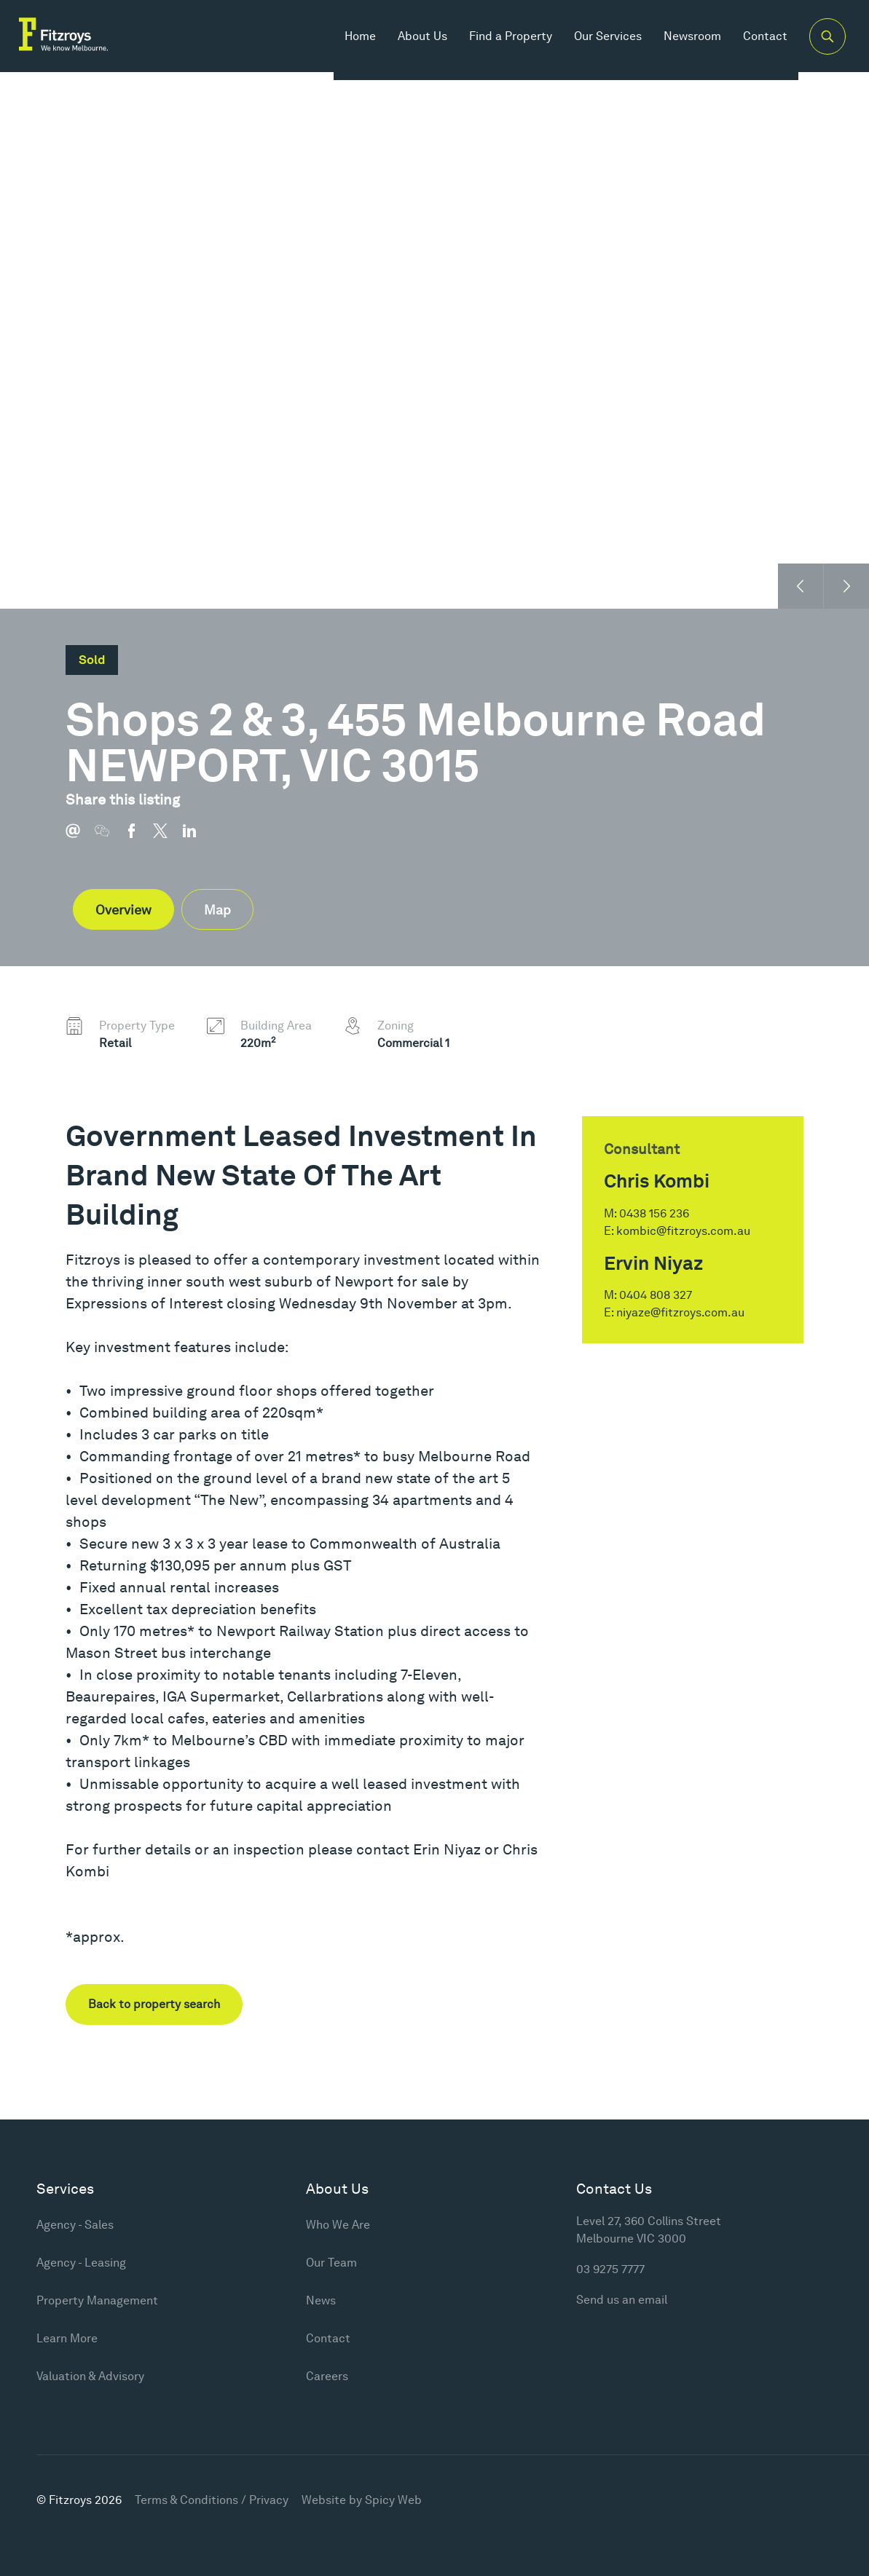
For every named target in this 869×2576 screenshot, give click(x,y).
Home (347, 43)
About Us (409, 43)
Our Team (331, 2262)
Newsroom (679, 43)
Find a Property (497, 43)
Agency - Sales (75, 2225)
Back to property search (154, 2004)
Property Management (97, 2300)
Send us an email (621, 2300)
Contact (752, 43)
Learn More (67, 2338)
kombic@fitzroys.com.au (683, 1231)
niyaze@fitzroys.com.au (680, 1312)
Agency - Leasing (81, 2262)
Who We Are (338, 2225)
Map (217, 909)
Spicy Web (393, 2500)
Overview (123, 909)
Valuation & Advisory (90, 2376)
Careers (327, 2376)
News (321, 2300)
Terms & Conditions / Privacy (211, 2500)
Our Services (595, 43)
